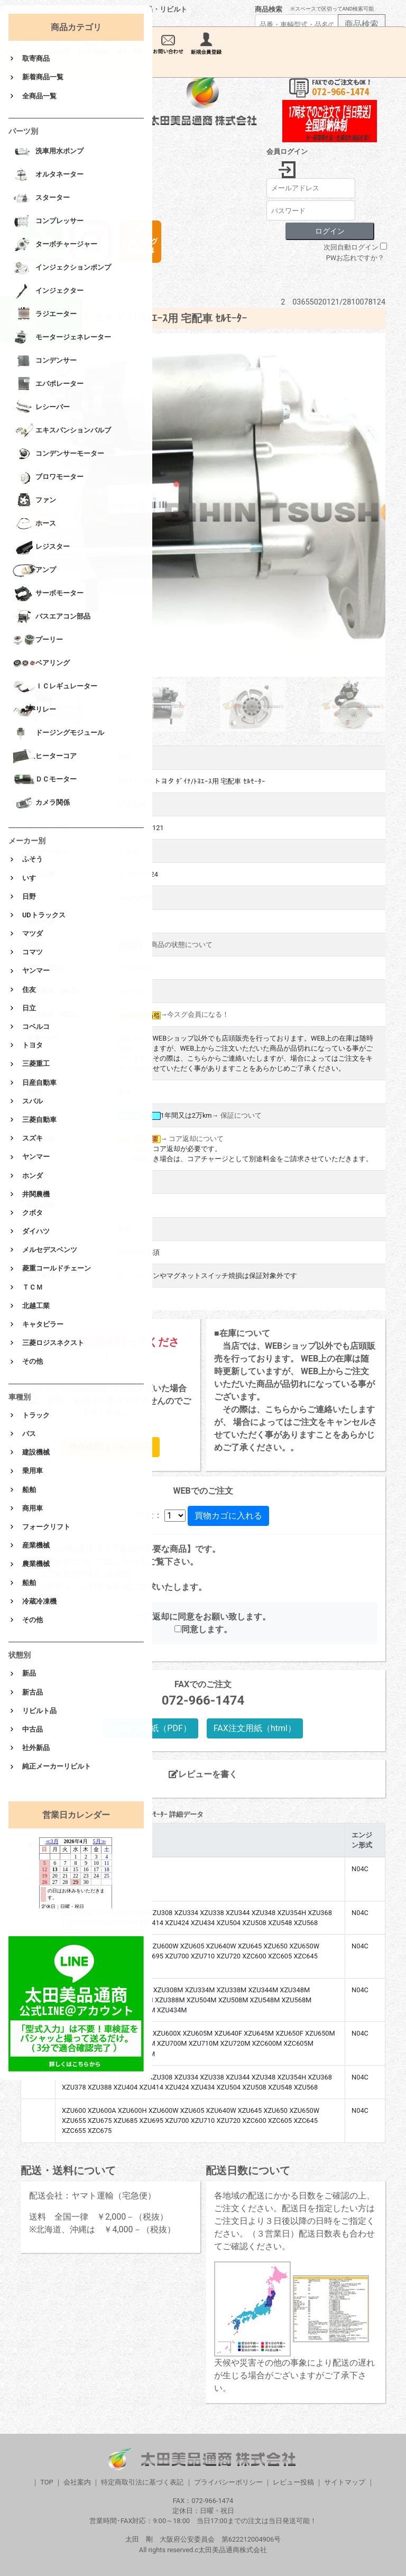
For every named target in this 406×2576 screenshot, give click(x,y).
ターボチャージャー (55, 244)
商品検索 (268, 9)
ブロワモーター (48, 477)
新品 (29, 1673)
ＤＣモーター (45, 779)
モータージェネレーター (62, 337)
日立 (29, 1008)
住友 (29, 989)
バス (29, 1434)
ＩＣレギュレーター (55, 686)
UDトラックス (44, 915)
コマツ (32, 952)
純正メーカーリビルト (56, 1766)
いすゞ (32, 878)
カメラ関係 (41, 803)
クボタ (32, 1213)
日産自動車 (39, 1083)
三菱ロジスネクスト (53, 1343)
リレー (34, 710)
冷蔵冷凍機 (39, 1601)
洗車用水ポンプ (48, 151)
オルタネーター (48, 175)
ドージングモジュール (58, 733)
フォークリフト (46, 1527)
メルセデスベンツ (49, 1250)
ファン (34, 500)
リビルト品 (39, 1711)
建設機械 (36, 1452)
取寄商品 (36, 58)
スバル (32, 1101)
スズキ (32, 1138)
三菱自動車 (39, 1120)
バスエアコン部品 (51, 617)
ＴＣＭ (32, 1287)
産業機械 (36, 1545)
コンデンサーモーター (58, 454)
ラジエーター (45, 314)
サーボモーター (48, 593)
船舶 (29, 1490)
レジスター (41, 547)
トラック (36, 1415)
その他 (32, 1361)
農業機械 (36, 1564)
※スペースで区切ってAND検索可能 (332, 9)
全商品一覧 (39, 96)
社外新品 (36, 1748)
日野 (29, 896)
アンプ (34, 570)
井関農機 (36, 1194)
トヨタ (32, 1045)
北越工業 (36, 1306)
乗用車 (32, 1471)
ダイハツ (36, 1231)
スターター (41, 198)
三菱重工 (36, 1064)
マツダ (32, 933)
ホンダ (32, 1176)
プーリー (38, 640)
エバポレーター (48, 384)
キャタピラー (42, 1324)
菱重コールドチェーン (56, 1268)
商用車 (32, 1508)
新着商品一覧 (42, 77)
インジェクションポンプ (62, 268)
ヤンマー (36, 970)
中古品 (32, 1729)
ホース (34, 524)
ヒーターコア (45, 756)
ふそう (32, 859)
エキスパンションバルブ (62, 431)
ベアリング (41, 663)
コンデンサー (45, 361)
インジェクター (48, 291)
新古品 (32, 1692)
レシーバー (41, 407)
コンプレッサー (48, 221)
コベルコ (36, 1027)
